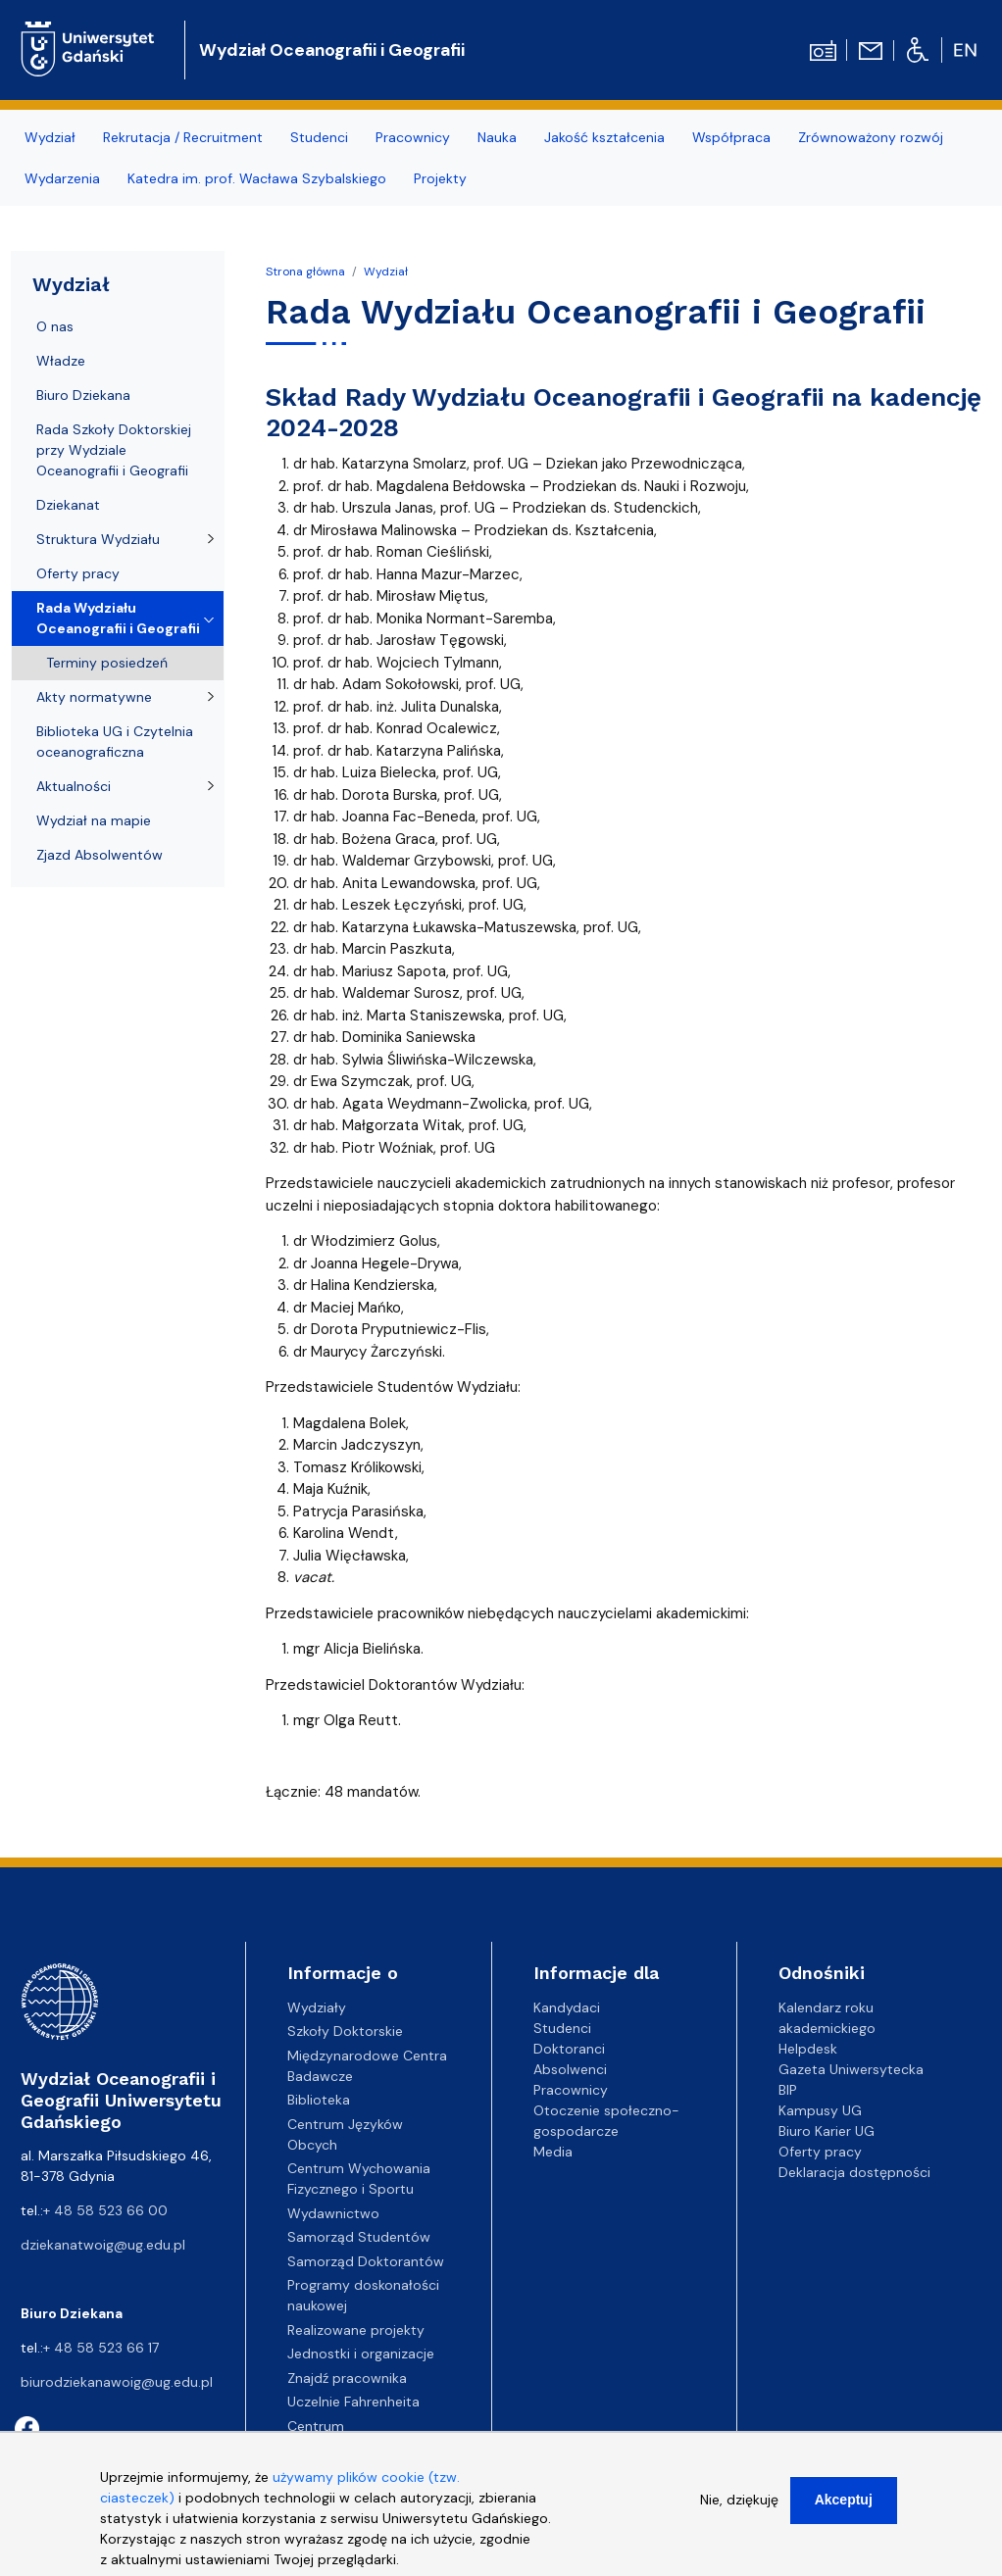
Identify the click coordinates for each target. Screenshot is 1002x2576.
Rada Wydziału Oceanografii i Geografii (118, 618)
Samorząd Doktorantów (365, 2261)
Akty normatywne (94, 697)
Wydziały (316, 2007)
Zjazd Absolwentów (99, 855)
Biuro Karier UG (826, 2131)
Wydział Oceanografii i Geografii (332, 50)
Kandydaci (566, 2007)
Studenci (319, 137)
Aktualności (73, 786)
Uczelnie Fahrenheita (353, 2401)
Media (553, 2151)
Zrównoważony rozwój (870, 137)
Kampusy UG (820, 2110)
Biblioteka (318, 2099)
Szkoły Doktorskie (345, 2031)
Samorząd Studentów (358, 2237)
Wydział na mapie (93, 820)
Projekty (440, 178)
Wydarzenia (62, 178)
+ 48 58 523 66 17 (101, 2347)
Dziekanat (68, 505)
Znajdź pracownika (347, 2378)
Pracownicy (413, 137)
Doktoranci (569, 2048)
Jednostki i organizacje (360, 2353)
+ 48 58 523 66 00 (105, 2210)
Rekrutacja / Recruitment (183, 137)
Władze (60, 361)
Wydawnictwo (333, 2213)
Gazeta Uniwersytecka (851, 2069)
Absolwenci (570, 2069)
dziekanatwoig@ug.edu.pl (103, 2245)
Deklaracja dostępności (854, 2172)
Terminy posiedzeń (107, 662)
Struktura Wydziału (98, 539)
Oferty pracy (78, 573)
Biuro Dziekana (83, 395)
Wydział (50, 137)
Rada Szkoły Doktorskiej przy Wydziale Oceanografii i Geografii (113, 450)
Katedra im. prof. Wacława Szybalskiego (256, 178)
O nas (55, 326)
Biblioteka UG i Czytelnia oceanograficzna (114, 741)
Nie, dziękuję (739, 2513)
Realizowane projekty (356, 2330)
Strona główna (305, 271)
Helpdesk (807, 2048)
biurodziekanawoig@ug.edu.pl (117, 2382)
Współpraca (731, 137)
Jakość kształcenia (604, 137)
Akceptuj (844, 2513)
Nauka (497, 137)
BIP (787, 2090)
